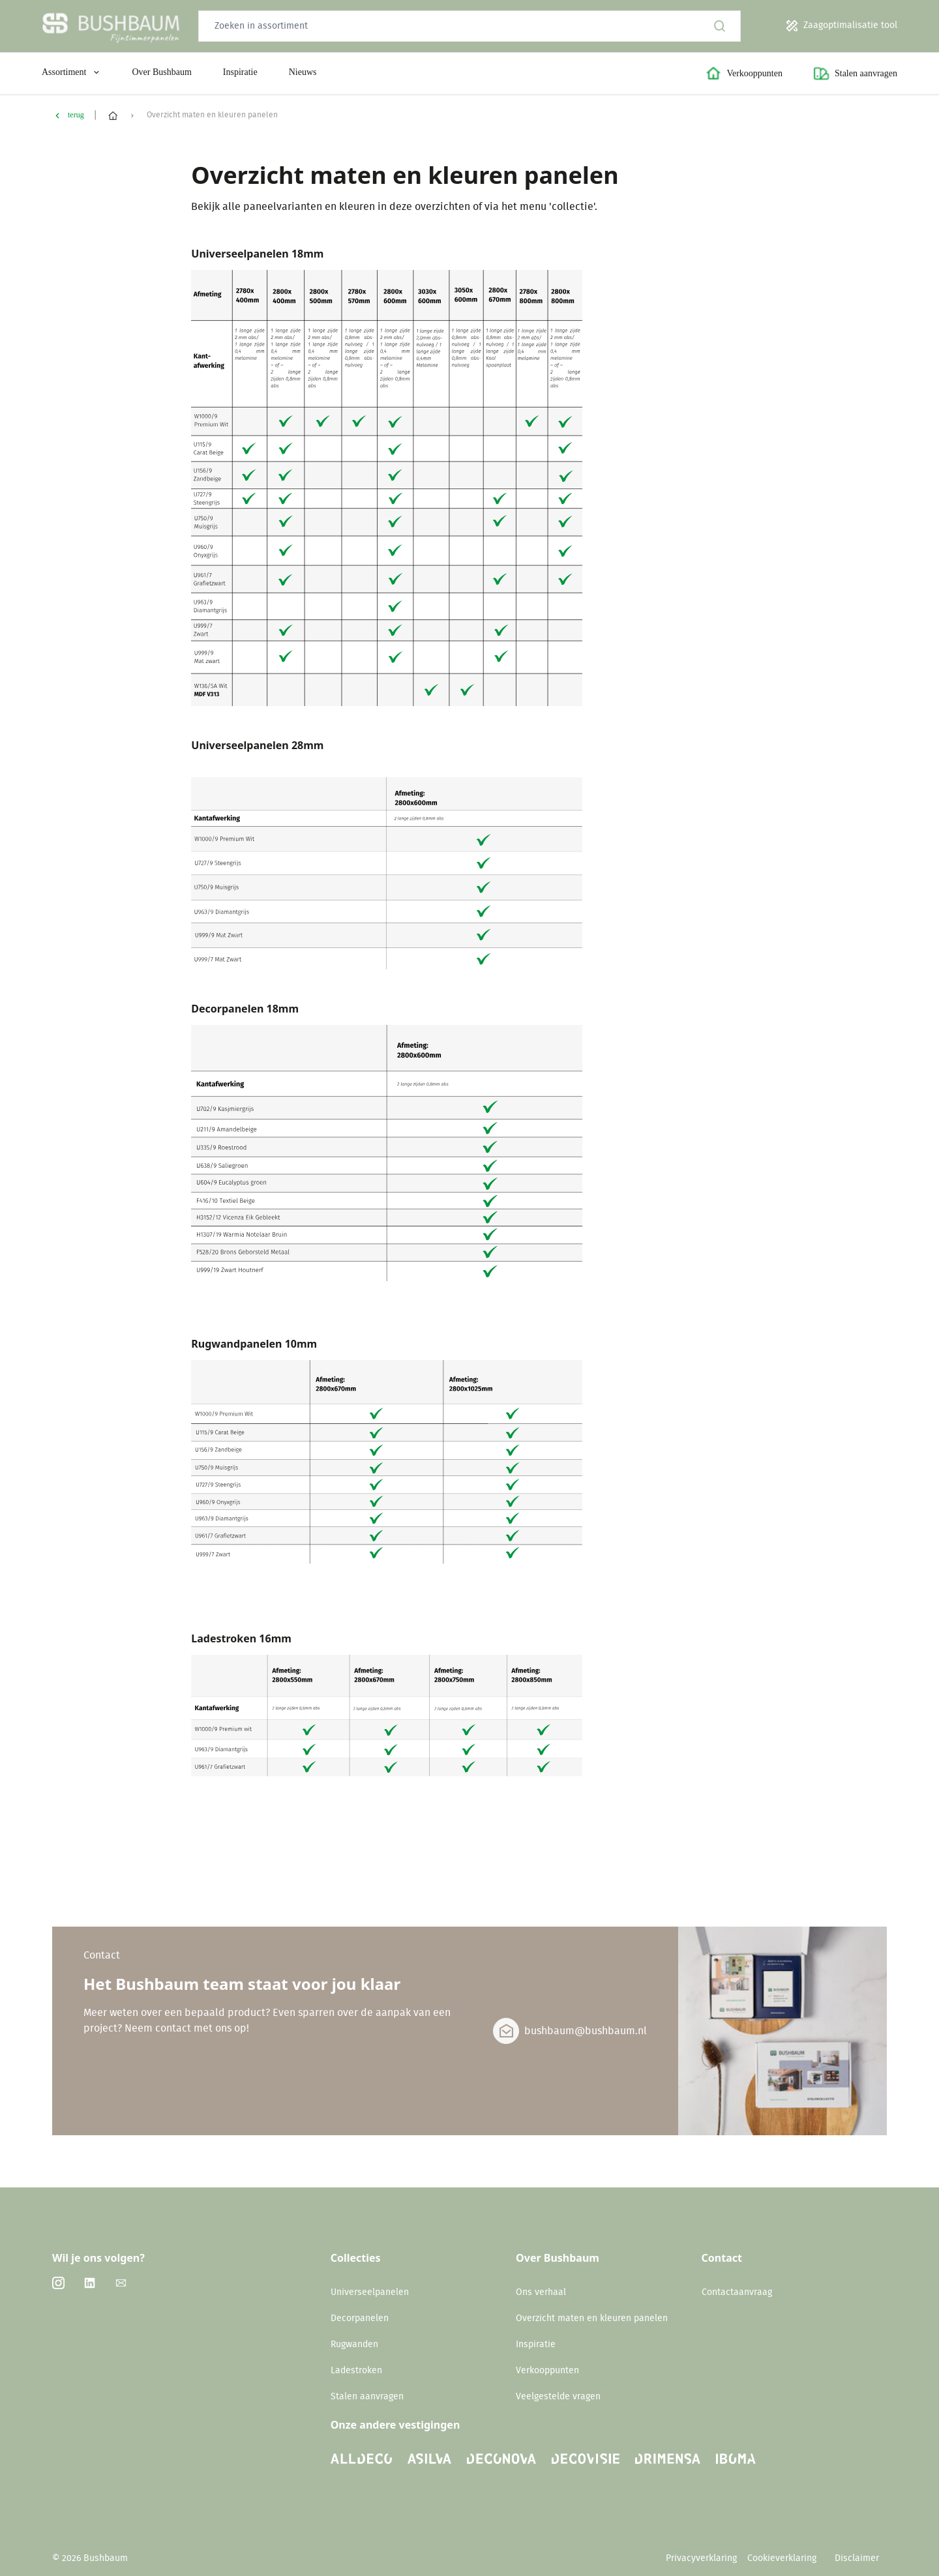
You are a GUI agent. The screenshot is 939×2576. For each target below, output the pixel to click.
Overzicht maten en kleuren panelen (592, 2318)
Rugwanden (354, 2344)
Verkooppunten (547, 2370)
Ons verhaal (541, 2292)
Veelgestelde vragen (558, 2396)
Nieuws (303, 72)
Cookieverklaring (783, 2558)
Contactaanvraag (737, 2292)
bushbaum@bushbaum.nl (585, 2031)
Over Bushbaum (161, 72)
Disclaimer (857, 2558)
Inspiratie (240, 72)
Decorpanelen (360, 2318)
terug (76, 114)
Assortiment (71, 72)
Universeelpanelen (370, 2292)
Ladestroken (356, 2370)
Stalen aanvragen (367, 2396)
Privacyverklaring (701, 2558)
